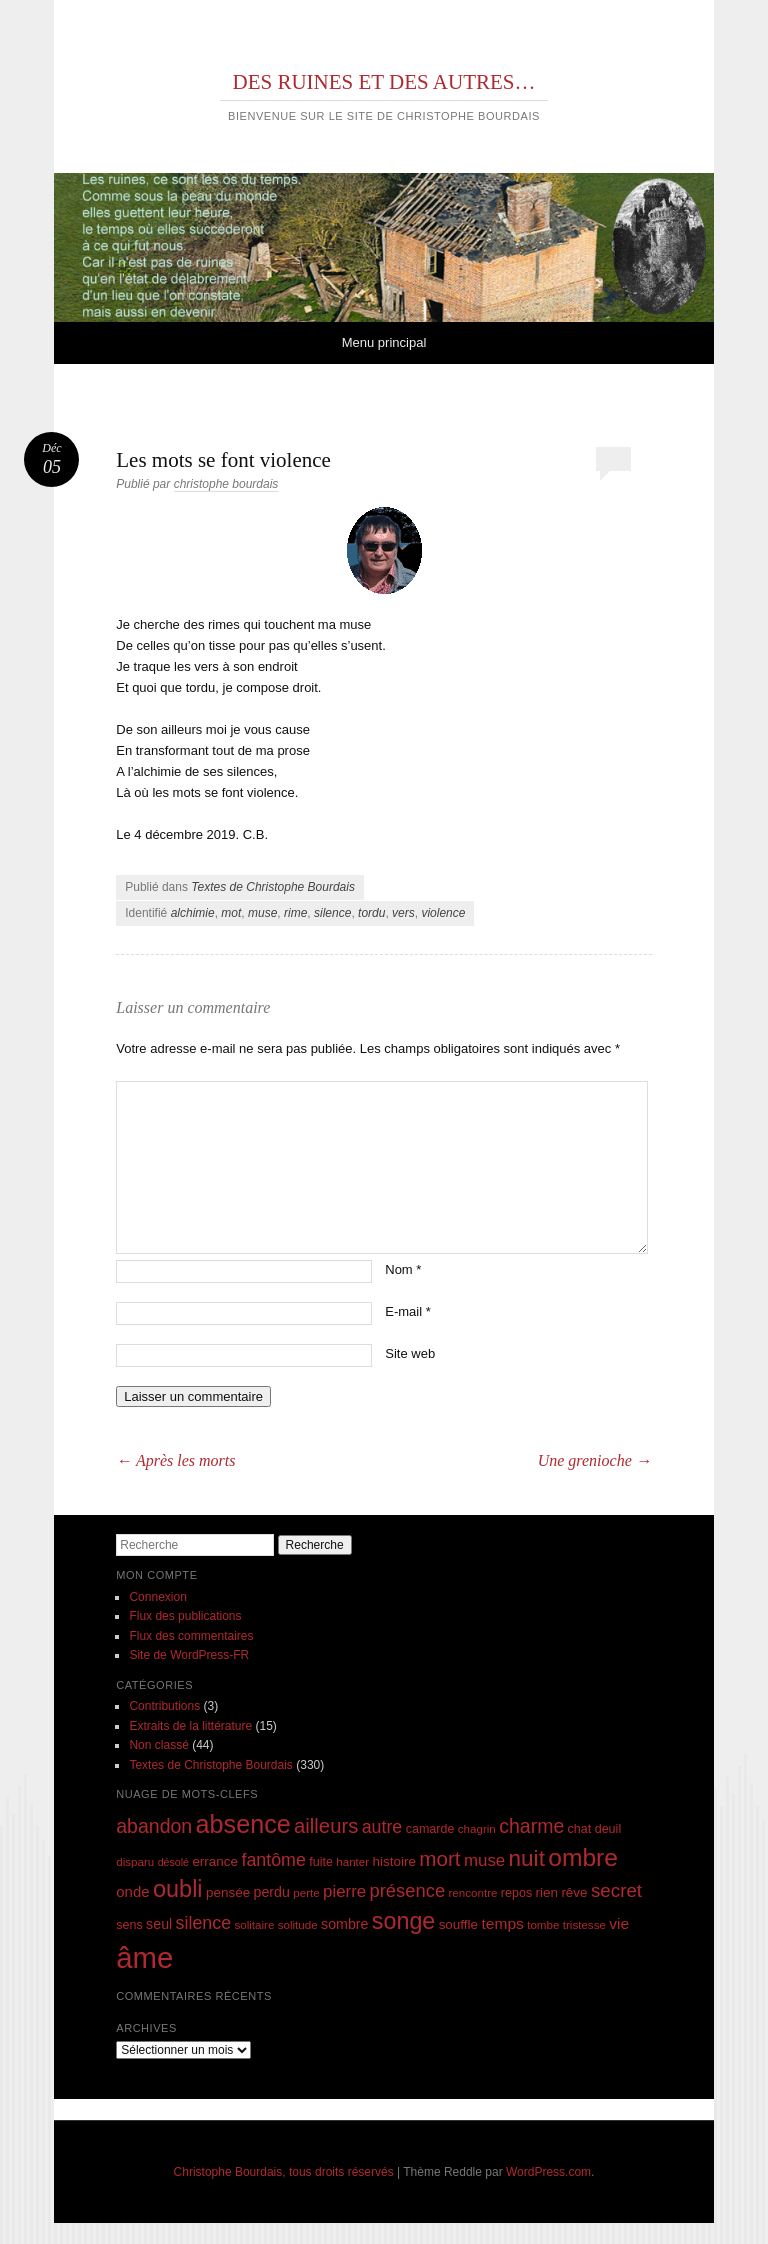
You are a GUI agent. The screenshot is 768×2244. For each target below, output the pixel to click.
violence (443, 913)
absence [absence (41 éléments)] (243, 1824)
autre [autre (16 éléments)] (382, 1827)
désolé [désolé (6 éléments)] (173, 1862)
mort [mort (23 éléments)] (439, 1858)
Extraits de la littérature (190, 1726)
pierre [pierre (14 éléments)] (344, 1891)
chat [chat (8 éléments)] (580, 1829)
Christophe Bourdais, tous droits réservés (284, 2172)
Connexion (157, 1597)
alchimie (193, 913)
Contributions (164, 1706)
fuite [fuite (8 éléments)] (321, 1862)
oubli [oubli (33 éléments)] (178, 1889)
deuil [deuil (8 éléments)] (608, 1829)
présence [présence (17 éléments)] (408, 1890)
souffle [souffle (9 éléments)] (459, 1924)
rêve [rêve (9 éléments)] (574, 1892)
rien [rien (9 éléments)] (547, 1892)
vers (403, 913)
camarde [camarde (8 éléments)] (430, 1829)
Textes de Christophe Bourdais (273, 887)
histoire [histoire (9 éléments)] (394, 1861)
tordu (371, 913)
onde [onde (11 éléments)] (132, 1891)
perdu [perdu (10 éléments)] (272, 1892)
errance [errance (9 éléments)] (215, 1861)
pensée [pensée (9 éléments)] (228, 1892)
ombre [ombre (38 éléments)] (583, 1857)
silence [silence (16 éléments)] (204, 1923)
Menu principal (384, 342)
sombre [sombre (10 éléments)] (344, 1924)
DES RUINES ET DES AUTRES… (384, 82)
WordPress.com (548, 2172)
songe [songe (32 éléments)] (403, 1921)
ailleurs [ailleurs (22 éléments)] (326, 1826)
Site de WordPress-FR (189, 1655)
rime (295, 913)
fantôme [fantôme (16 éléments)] (273, 1860)
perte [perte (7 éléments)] (306, 1892)
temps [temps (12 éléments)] (502, 1923)
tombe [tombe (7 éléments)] (543, 1924)
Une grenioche (595, 1460)
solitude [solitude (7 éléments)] (298, 1924)
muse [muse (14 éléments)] (484, 1860)
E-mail (408, 1311)
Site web (410, 1353)
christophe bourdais (226, 484)
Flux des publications (185, 1616)
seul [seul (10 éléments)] (159, 1924)
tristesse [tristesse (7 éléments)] (584, 1924)
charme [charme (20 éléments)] (531, 1826)
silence (332, 913)
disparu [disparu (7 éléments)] (135, 1861)
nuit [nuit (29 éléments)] (527, 1858)
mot (231, 913)
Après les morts (175, 1460)
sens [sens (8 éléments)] (129, 1925)
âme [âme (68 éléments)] (144, 1957)
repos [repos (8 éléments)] (516, 1893)
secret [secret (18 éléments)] (616, 1890)
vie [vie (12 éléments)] (619, 1923)
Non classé (158, 1745)
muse (262, 913)
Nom (403, 1269)
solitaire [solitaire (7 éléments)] (254, 1924)
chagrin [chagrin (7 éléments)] (477, 1828)
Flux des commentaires (191, 1636)
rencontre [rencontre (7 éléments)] (472, 1892)
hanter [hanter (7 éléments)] (352, 1861)
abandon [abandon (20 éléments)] (154, 1826)
